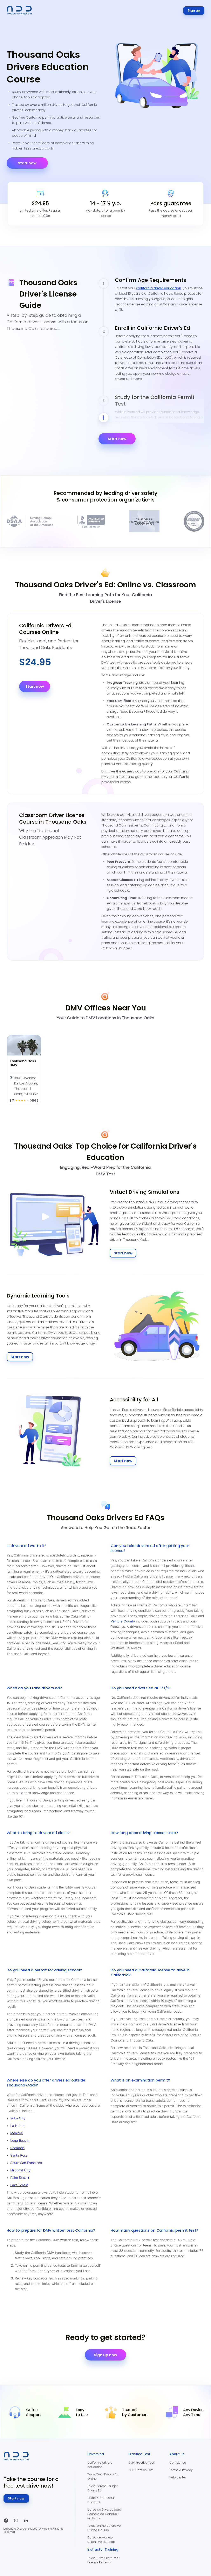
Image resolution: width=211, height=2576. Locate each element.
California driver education (158, 288)
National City (20, 2170)
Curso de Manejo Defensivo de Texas (101, 2539)
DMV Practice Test (141, 2463)
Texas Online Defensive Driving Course (104, 2528)
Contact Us (177, 2463)
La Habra (17, 2126)
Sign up (194, 10)
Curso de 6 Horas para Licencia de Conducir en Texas (104, 2514)
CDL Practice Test (141, 2470)
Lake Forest (19, 2185)
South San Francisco (26, 2163)
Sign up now (105, 2354)
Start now (27, 163)
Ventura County (123, 1621)
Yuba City (17, 2118)
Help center (177, 2477)
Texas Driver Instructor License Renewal (103, 2560)
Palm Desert (19, 2178)
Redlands (17, 2148)
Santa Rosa (19, 2155)
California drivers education (99, 2465)
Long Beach (19, 2140)
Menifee (16, 2133)
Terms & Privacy (181, 2470)
